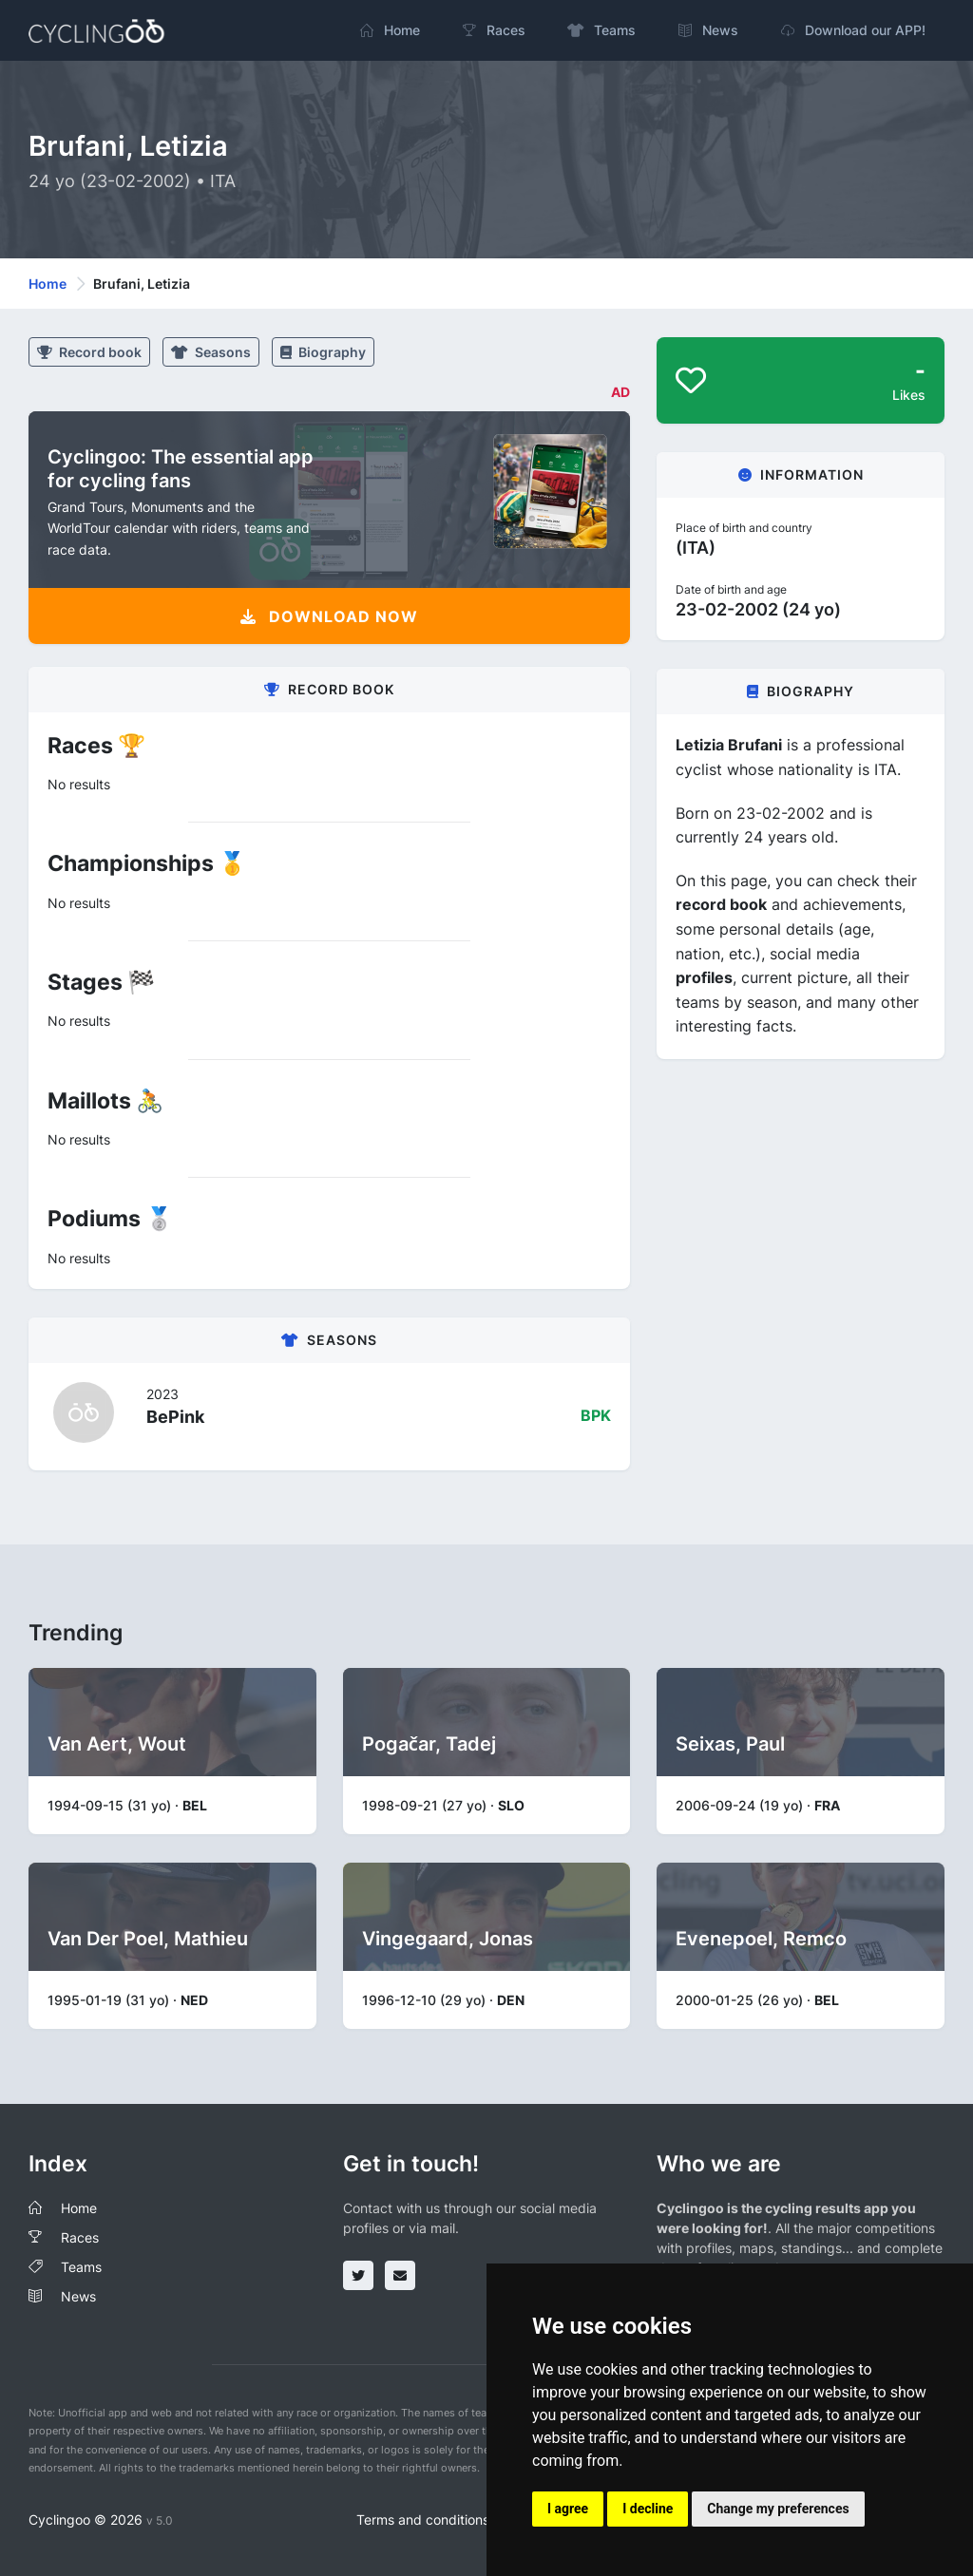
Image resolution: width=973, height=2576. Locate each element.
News (78, 2296)
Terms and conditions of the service (467, 2519)
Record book (89, 352)
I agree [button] (567, 2508)
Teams (81, 2267)
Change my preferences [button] (778, 2508)
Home (48, 283)
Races (80, 2237)
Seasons (211, 352)
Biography (323, 352)
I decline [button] (647, 2508)
